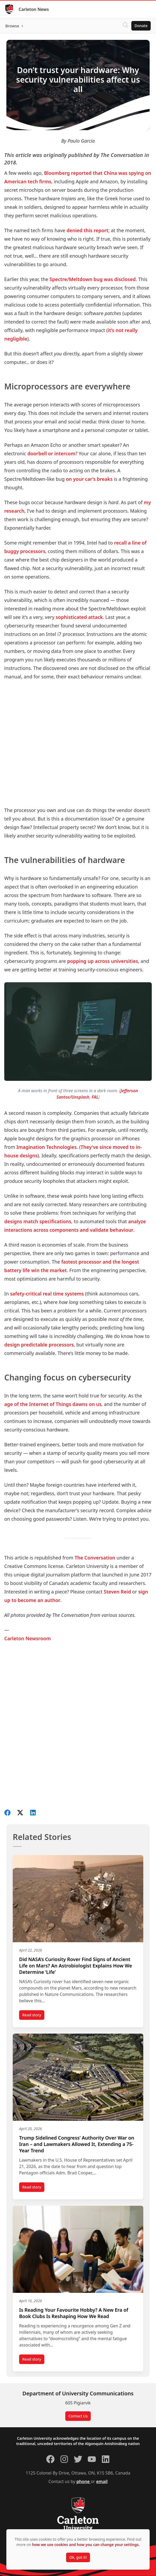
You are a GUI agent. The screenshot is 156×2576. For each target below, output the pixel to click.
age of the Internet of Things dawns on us (52, 1404)
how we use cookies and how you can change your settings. (86, 2544)
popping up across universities (102, 961)
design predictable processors (39, 1344)
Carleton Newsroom (27, 1638)
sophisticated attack (79, 617)
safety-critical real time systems (47, 1293)
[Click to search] (125, 26)
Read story (33, 2016)
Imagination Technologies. (47, 1147)
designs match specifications (37, 1221)
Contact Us (78, 2415)
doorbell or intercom (51, 453)
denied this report (88, 230)
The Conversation (95, 1557)
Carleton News (34, 9)
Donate (141, 25)
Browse (12, 25)
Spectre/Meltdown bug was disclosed (93, 279)
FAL (95, 1097)
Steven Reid (117, 1591)
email (101, 2481)
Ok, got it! (77, 2557)
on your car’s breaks (89, 479)
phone (83, 2481)
